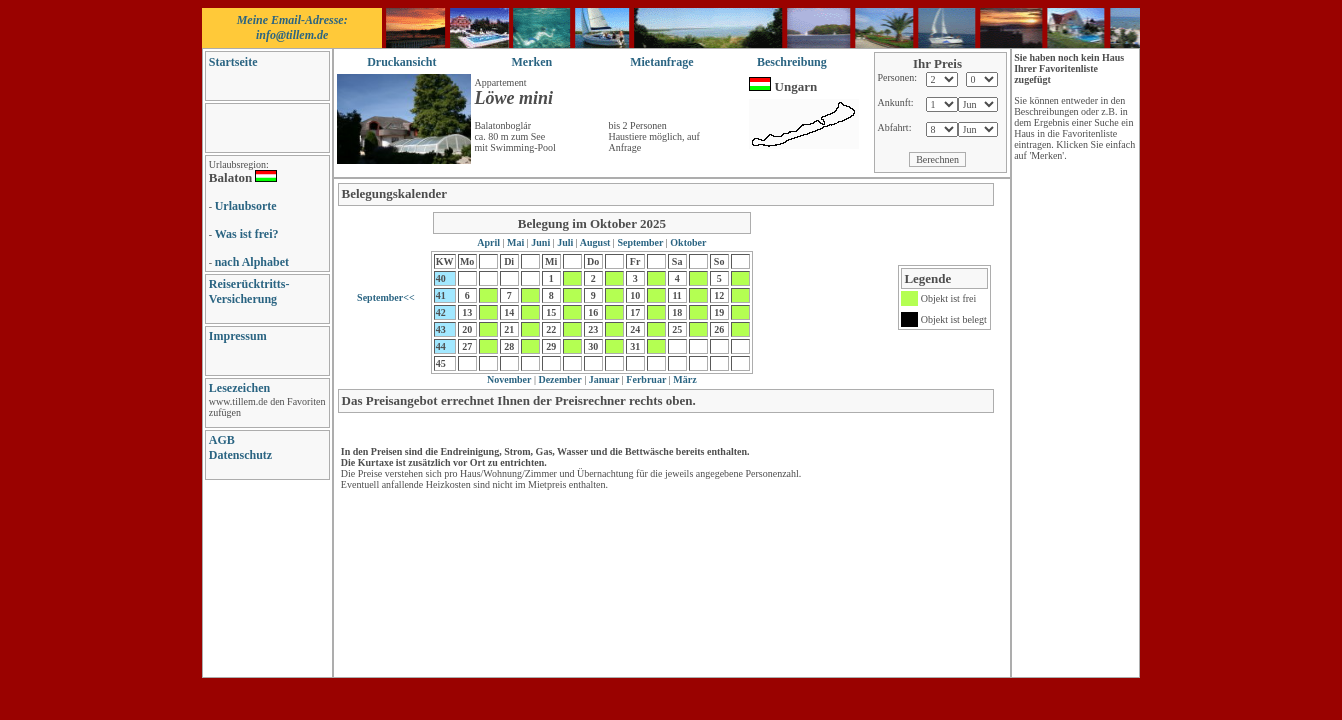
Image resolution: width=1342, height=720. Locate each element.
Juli (565, 242)
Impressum (238, 336)
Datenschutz (240, 455)
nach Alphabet (252, 262)
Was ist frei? (247, 234)
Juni (541, 242)
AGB (222, 440)
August (595, 242)
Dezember (559, 379)
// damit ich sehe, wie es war (942, 104)
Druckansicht (401, 62)
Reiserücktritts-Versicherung (249, 291)
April (489, 242)
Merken (532, 62)
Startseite (233, 62)
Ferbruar (645, 379)
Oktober (687, 242)
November (509, 379)
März (684, 379)
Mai (516, 242)
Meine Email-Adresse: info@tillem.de (292, 27)
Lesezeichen (239, 388)
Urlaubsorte (246, 206)
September (640, 242)
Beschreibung (792, 62)
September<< (386, 297)
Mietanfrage (661, 62)
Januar (602, 379)
